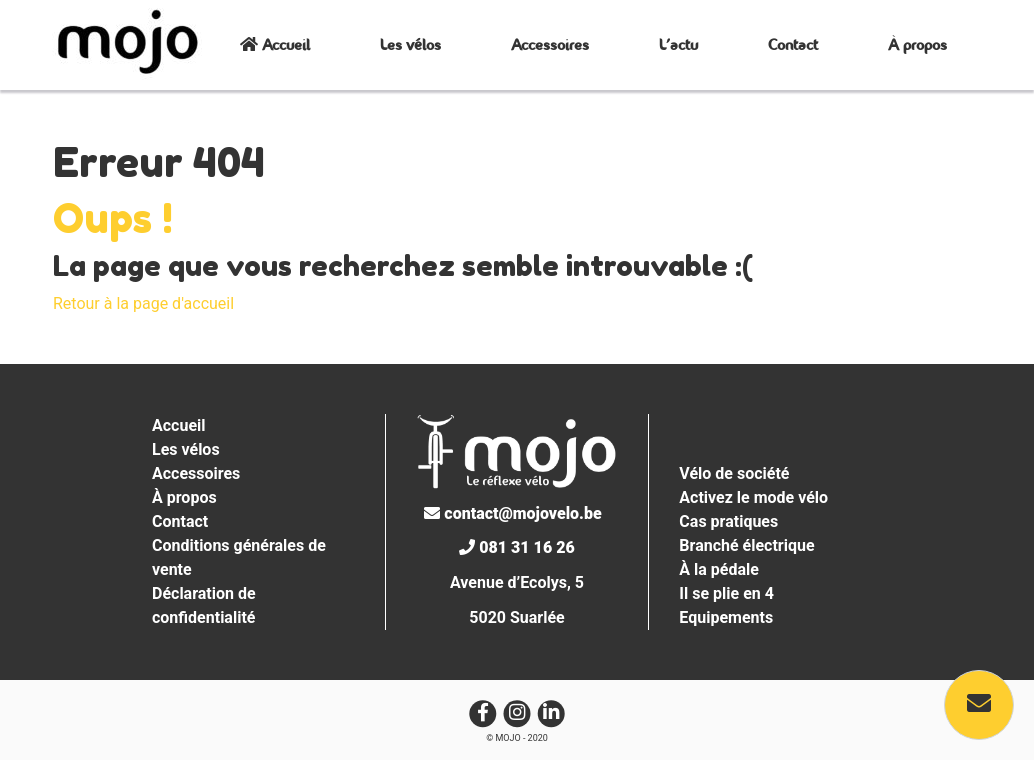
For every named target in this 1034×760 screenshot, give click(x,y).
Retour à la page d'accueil (143, 303)
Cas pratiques (728, 521)
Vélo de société (734, 473)
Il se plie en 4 (726, 593)
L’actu (678, 44)
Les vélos (410, 44)
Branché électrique (746, 545)
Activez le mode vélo (753, 497)
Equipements (726, 617)
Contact (793, 44)
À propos (917, 44)
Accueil (275, 44)
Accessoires (550, 44)
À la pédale (719, 569)
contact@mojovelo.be (512, 513)
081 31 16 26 (516, 547)
